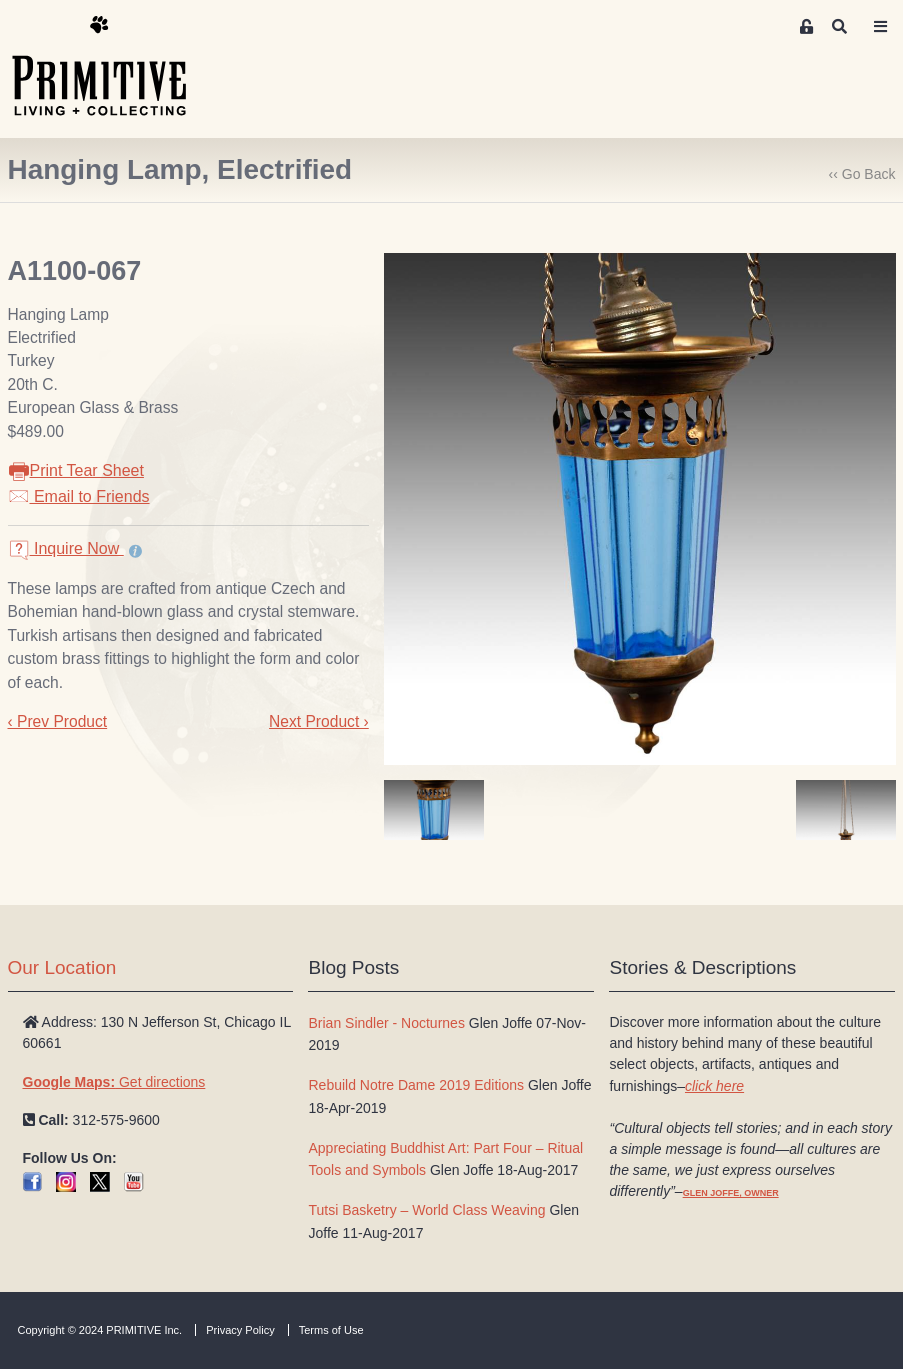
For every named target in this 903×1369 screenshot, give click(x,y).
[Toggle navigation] (880, 27)
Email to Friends (79, 496)
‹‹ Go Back (862, 174)
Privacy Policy (240, 1330)
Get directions (114, 1082)
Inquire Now (66, 548)
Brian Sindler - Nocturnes (386, 1023)
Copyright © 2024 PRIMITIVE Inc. (100, 1330)
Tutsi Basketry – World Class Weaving (426, 1210)
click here (714, 1086)
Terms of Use (331, 1330)
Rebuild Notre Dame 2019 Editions (416, 1085)
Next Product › (319, 721)
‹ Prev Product (58, 721)
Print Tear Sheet (76, 470)
